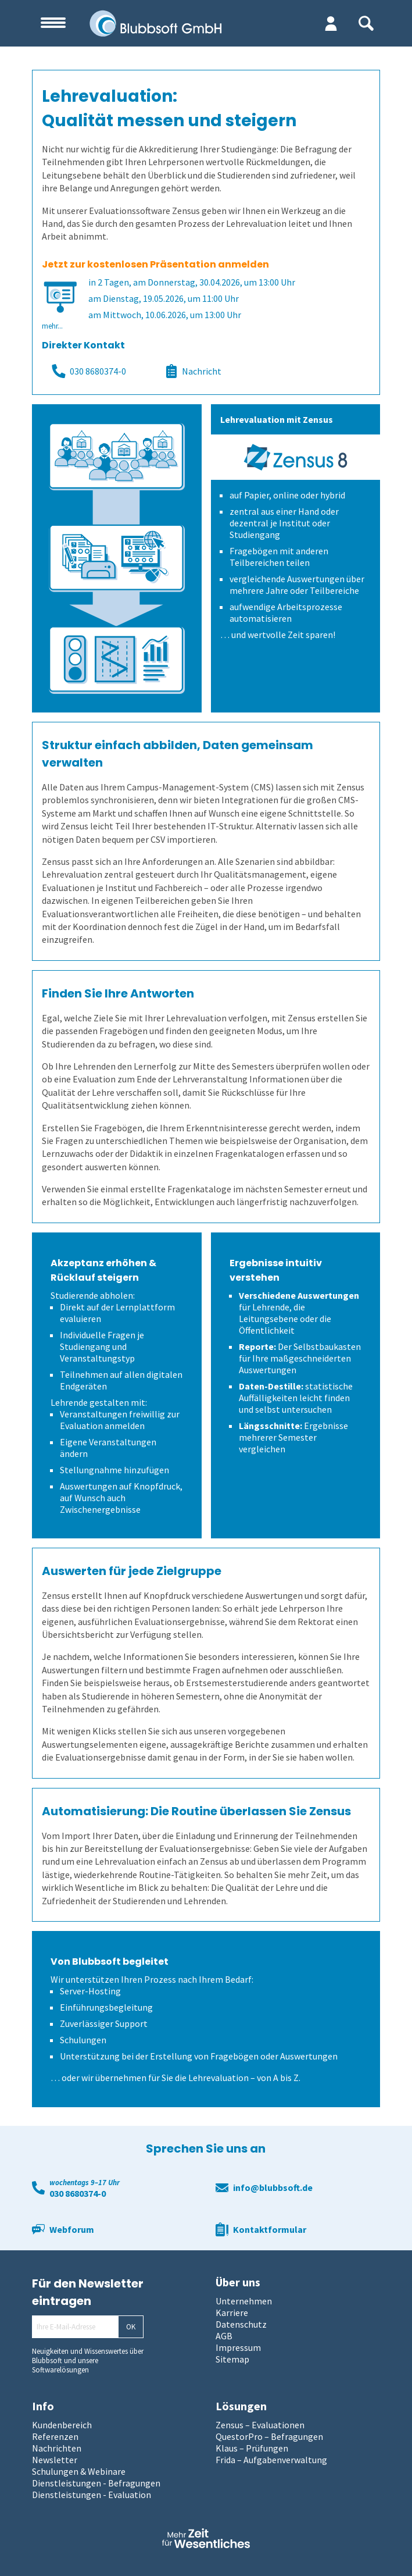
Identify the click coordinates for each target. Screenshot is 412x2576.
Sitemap (232, 2359)
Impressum (238, 2347)
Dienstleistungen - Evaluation (91, 2494)
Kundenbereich (62, 2425)
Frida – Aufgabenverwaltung (271, 2459)
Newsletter (54, 2459)
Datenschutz (241, 2324)
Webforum (71, 2229)
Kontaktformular (269, 2229)
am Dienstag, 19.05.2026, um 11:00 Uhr (163, 298)
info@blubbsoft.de (273, 2187)
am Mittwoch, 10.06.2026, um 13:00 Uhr (164, 314)
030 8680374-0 (89, 371)
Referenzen (55, 2436)
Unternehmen (244, 2301)
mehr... (52, 326)
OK (130, 2327)
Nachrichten (56, 2448)
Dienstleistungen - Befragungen (96, 2483)
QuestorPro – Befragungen (269, 2436)
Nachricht (192, 371)
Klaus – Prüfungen (252, 2448)
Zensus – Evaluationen (260, 2425)
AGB (224, 2336)
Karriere (232, 2312)
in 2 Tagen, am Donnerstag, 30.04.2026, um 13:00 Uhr (191, 282)
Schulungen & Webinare (79, 2471)
